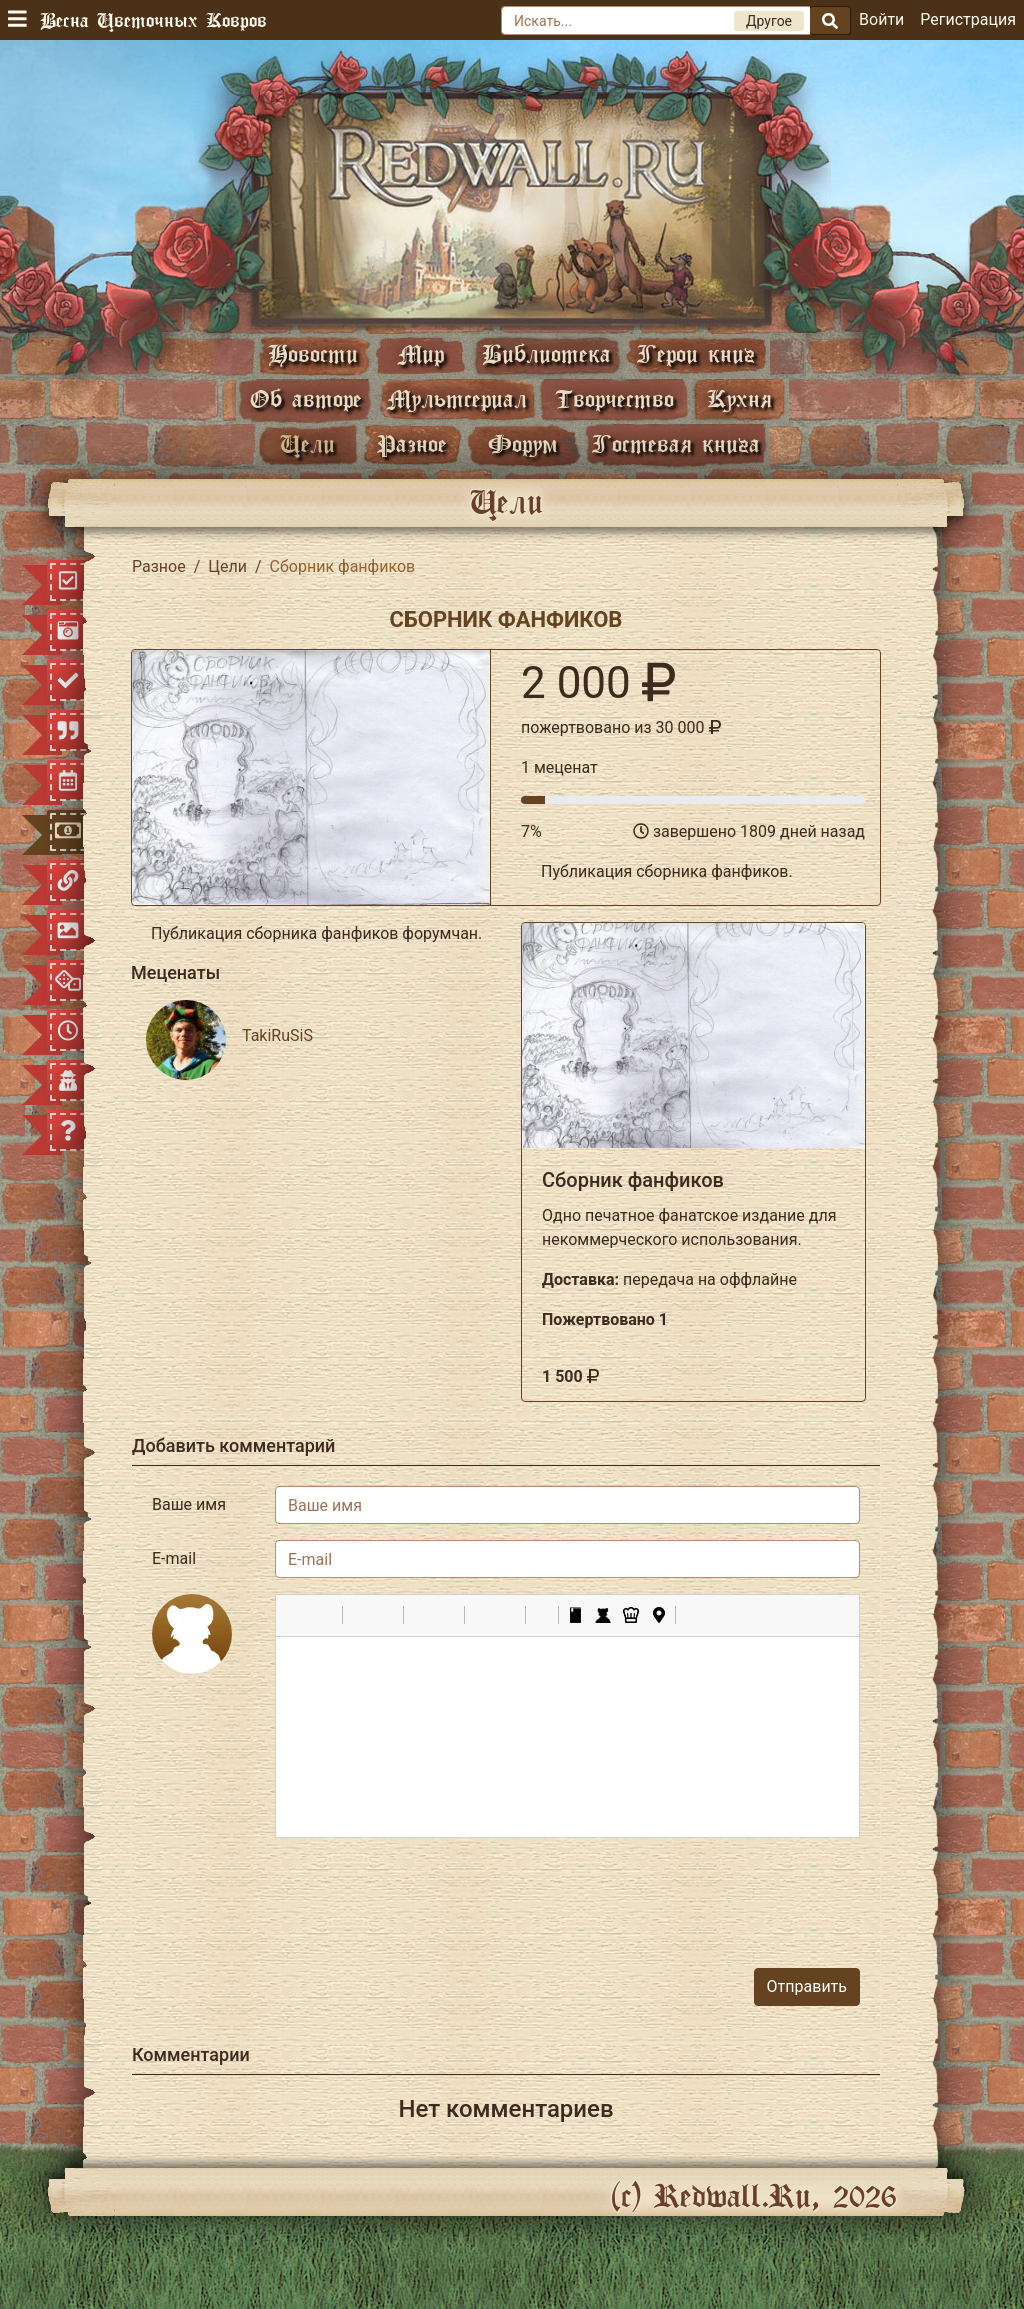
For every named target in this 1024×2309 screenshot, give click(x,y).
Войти (881, 19)
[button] (298, 1615)
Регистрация (968, 19)
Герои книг (696, 353)
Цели (307, 443)
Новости (313, 353)
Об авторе (306, 398)
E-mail (174, 1558)
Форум (523, 443)
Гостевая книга (676, 443)
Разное (412, 443)
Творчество (614, 398)
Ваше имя (189, 1504)
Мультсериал (457, 398)
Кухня (739, 398)
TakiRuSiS (277, 1035)
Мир (421, 353)
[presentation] (708, 1893)
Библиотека (546, 353)
